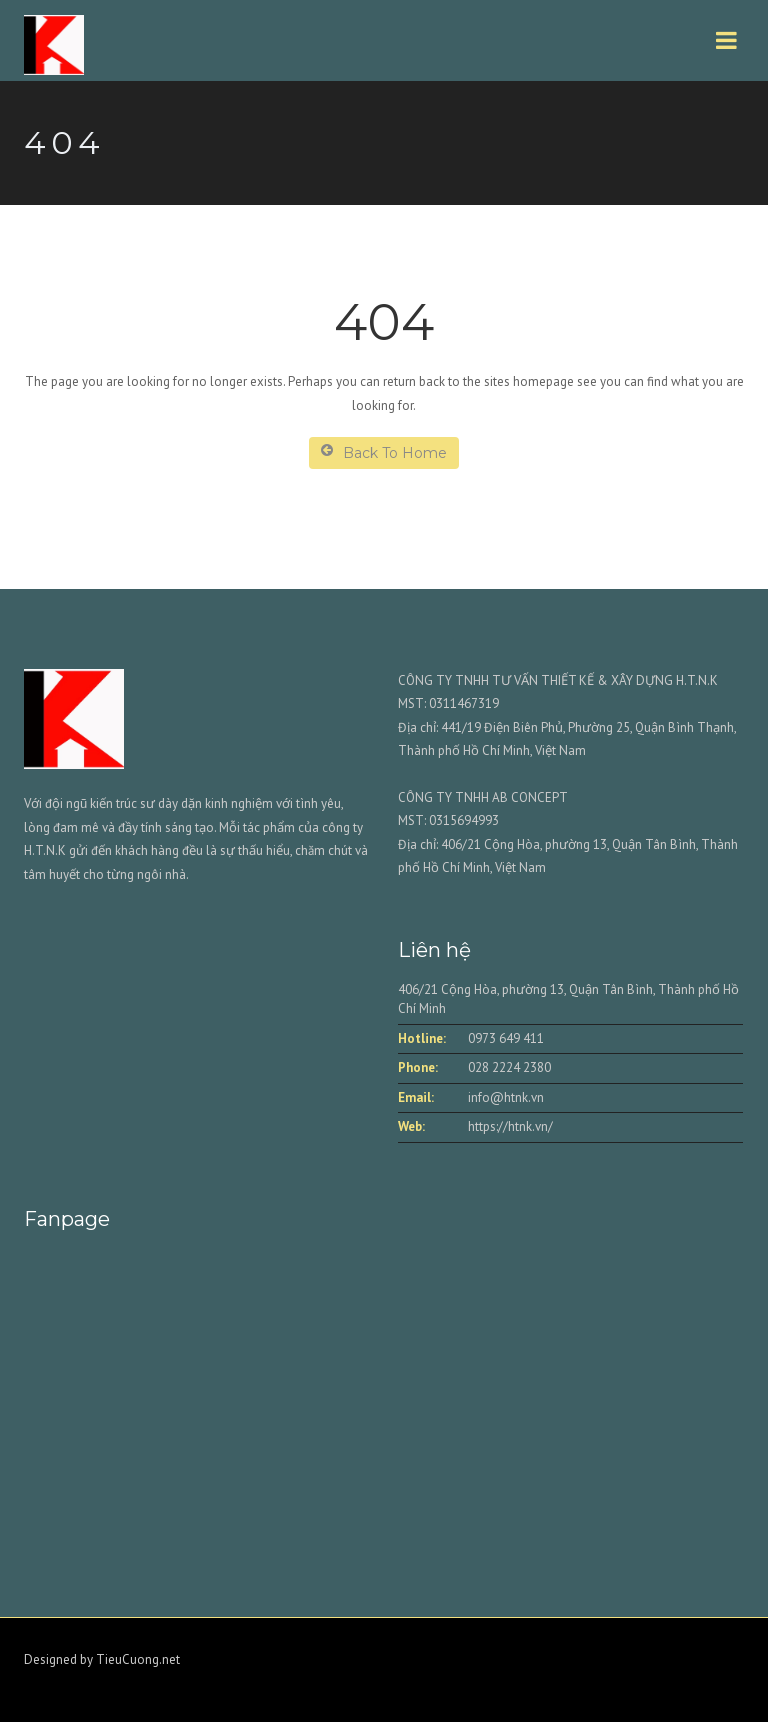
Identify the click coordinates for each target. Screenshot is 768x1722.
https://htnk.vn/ (510, 1126)
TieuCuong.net (138, 1659)
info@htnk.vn (506, 1097)
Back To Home (384, 452)
